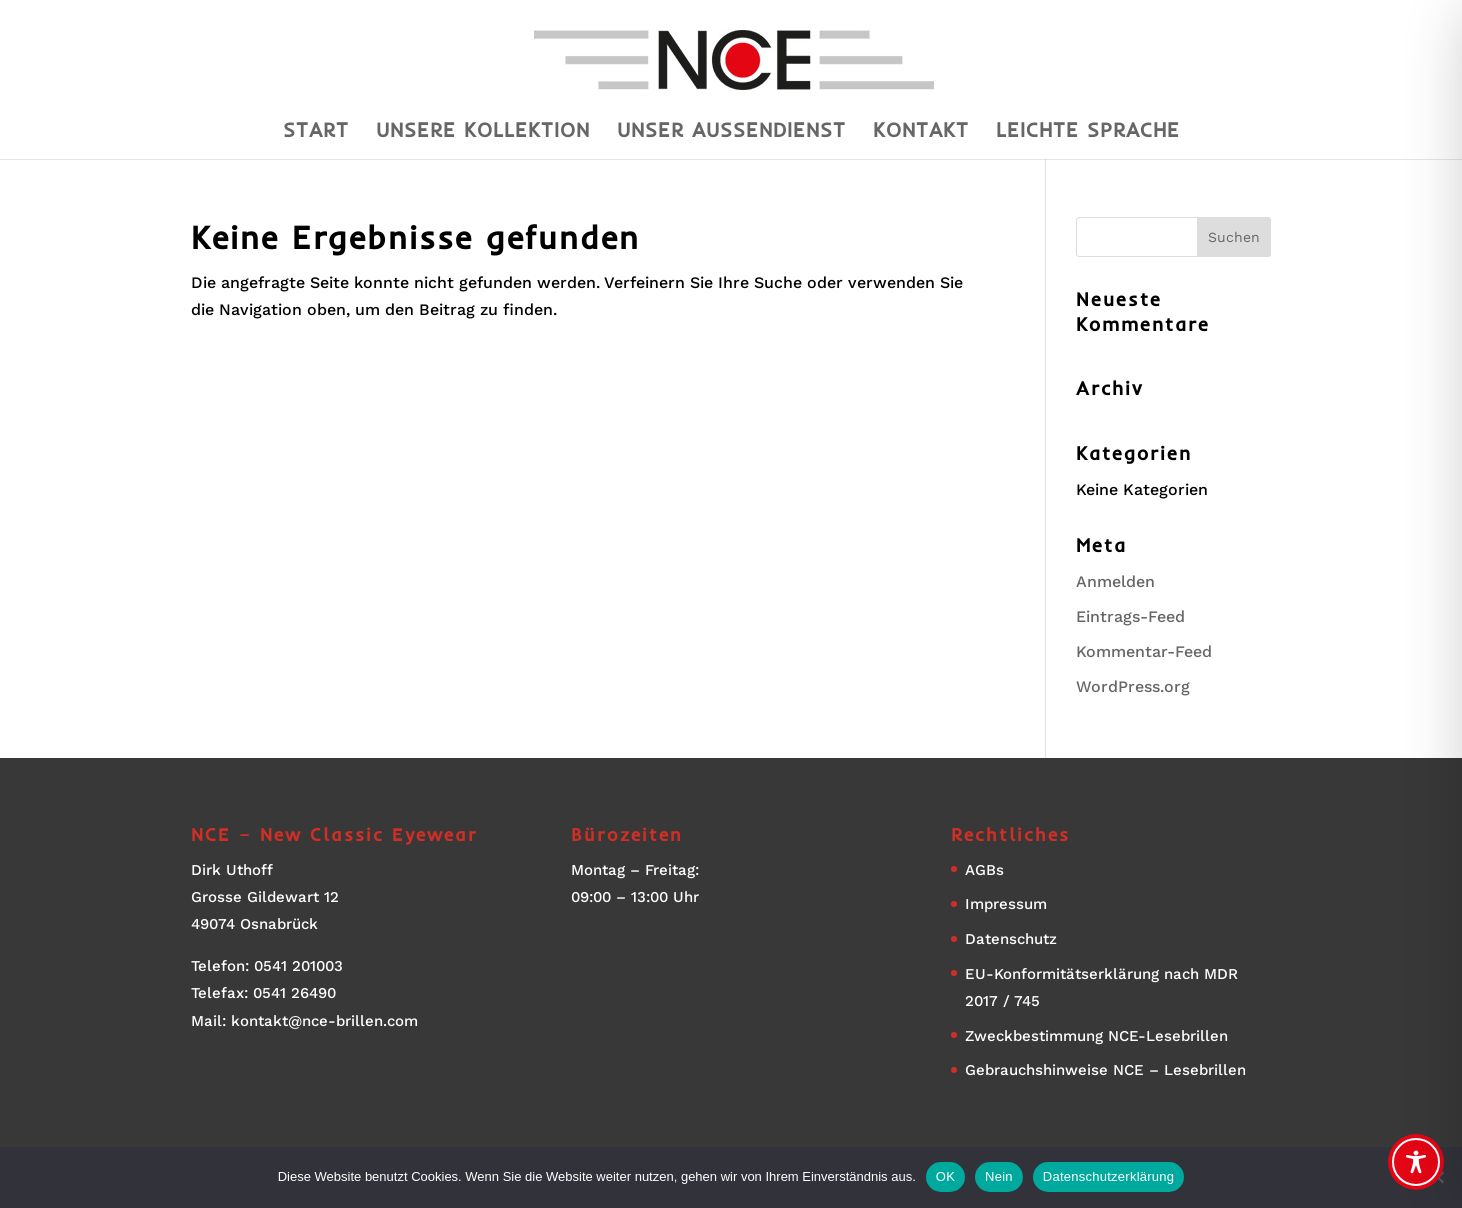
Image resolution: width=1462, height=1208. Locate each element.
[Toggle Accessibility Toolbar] (1416, 1162)
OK (945, 1176)
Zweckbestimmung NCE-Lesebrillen (1096, 1036)
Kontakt (921, 132)
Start (316, 132)
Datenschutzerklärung (1108, 1176)
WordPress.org (1133, 686)
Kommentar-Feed (1144, 651)
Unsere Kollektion (483, 132)
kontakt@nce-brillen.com (324, 1021)
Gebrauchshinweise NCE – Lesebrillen (1105, 1070)
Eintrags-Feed (1130, 616)
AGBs (984, 870)
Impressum (1006, 904)
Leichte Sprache (1088, 132)
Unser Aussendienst (731, 132)
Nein (999, 1176)
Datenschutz (1011, 939)
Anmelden (1115, 581)
